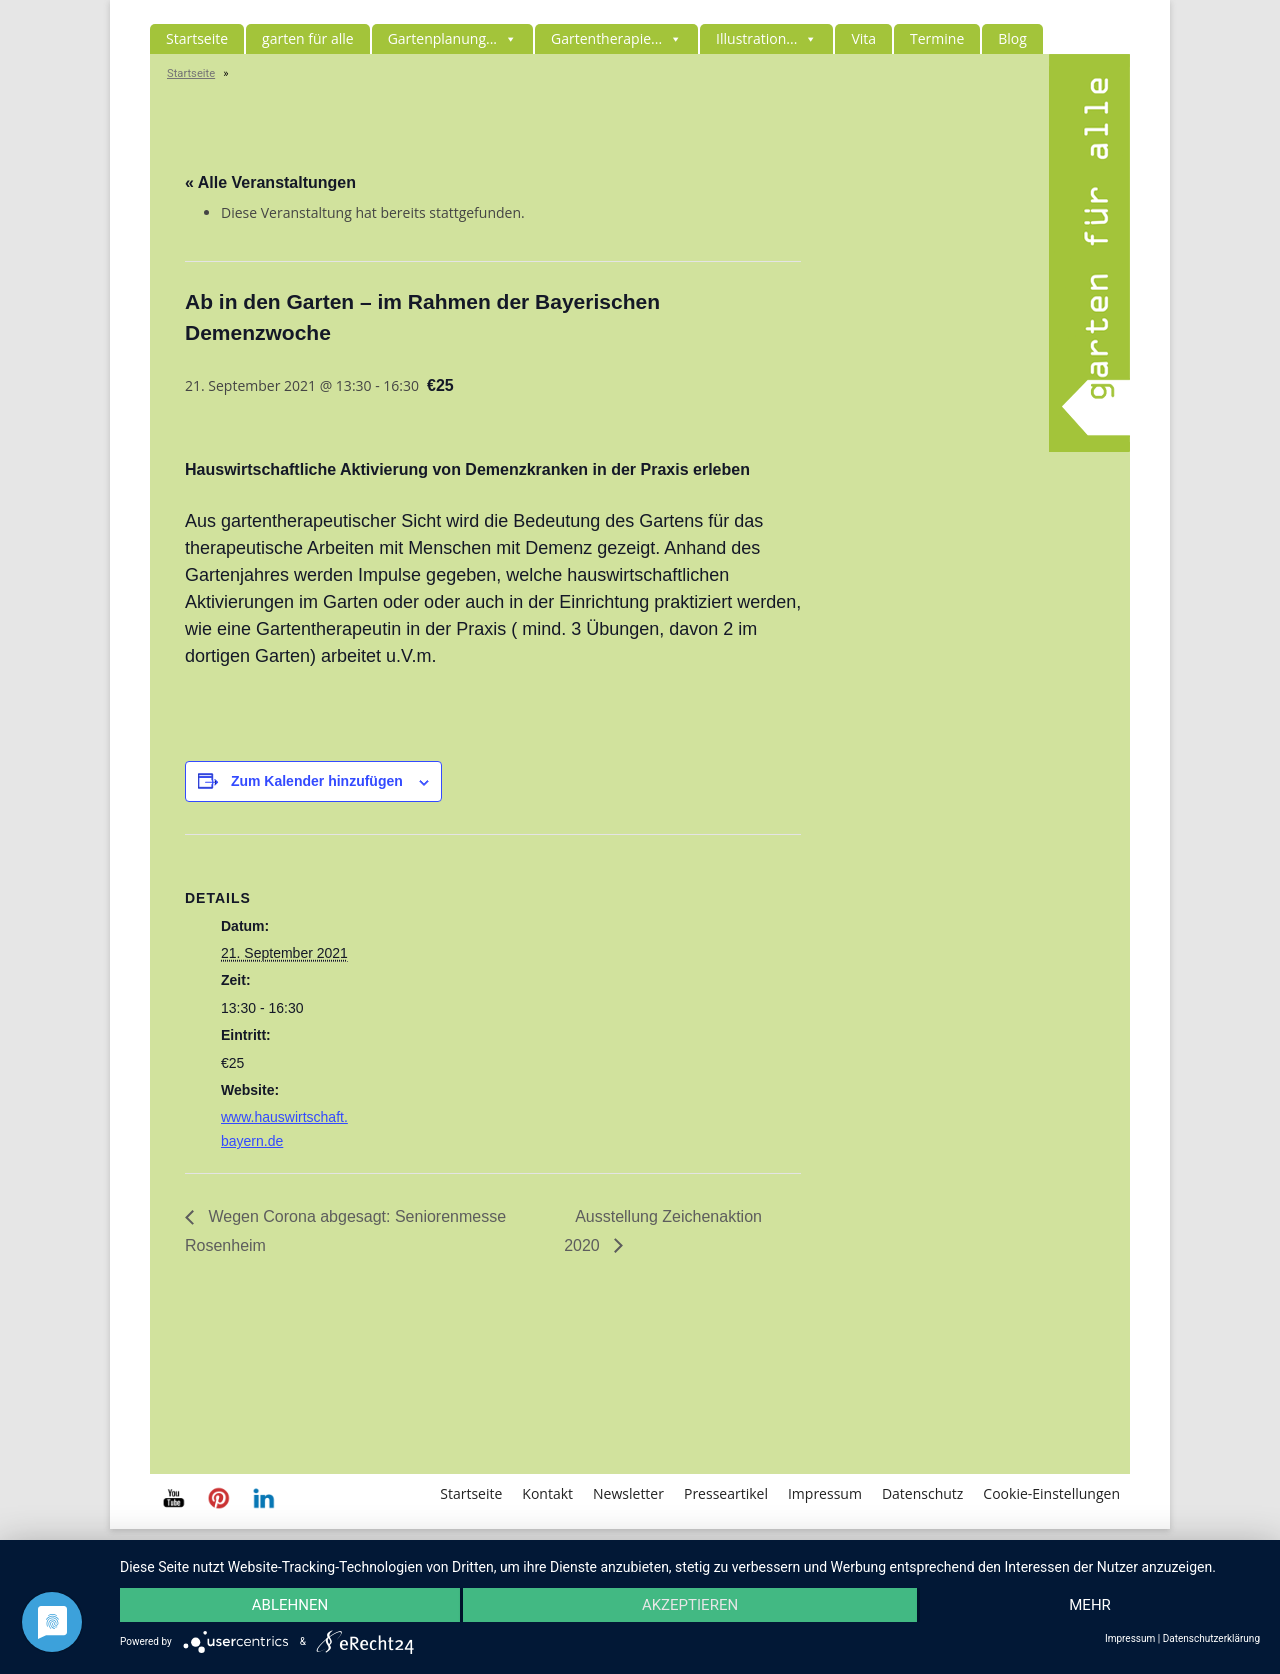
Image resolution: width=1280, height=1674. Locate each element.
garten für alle (308, 38)
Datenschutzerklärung (1211, 1639)
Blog (1012, 38)
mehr (1090, 1605)
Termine (937, 38)
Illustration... (766, 38)
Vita (863, 38)
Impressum (825, 1493)
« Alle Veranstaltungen (270, 182)
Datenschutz (922, 1493)
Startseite (197, 38)
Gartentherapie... (616, 38)
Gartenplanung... (452, 38)
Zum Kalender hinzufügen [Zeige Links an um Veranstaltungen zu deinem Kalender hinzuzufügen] (317, 781)
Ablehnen (290, 1605)
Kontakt (547, 1493)
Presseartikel (726, 1493)
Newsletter (628, 1493)
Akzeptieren (690, 1605)
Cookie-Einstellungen (1051, 1493)
